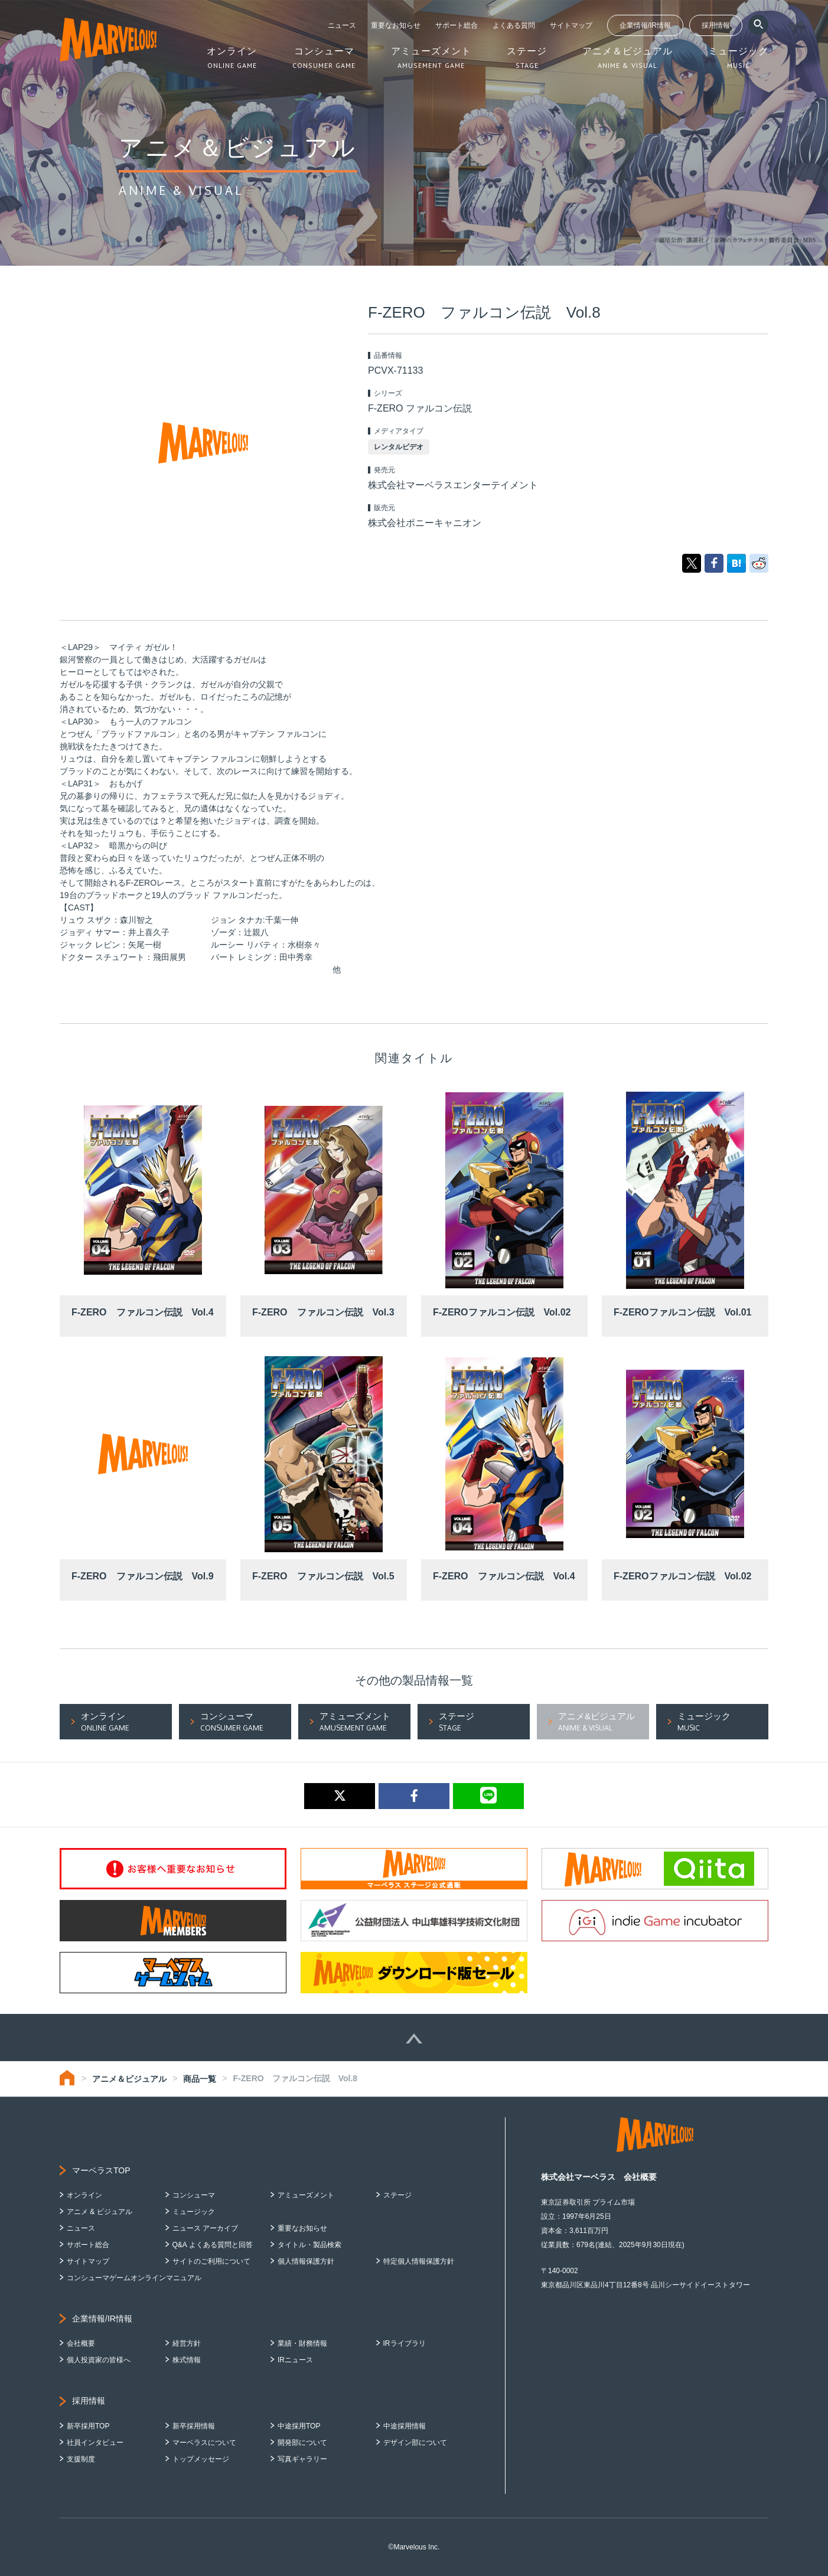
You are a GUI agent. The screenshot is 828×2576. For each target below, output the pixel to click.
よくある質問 (514, 25)
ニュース (342, 25)
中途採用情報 (404, 2426)
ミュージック (193, 2212)
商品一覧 (199, 2079)
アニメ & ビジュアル (99, 2212)
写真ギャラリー (302, 2459)
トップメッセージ (200, 2459)
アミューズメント (306, 2195)
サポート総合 (456, 25)
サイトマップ (571, 25)
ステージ (397, 2195)
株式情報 (186, 2360)
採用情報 (716, 25)
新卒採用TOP (88, 2426)
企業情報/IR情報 (645, 25)
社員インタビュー (95, 2442)
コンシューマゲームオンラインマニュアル (134, 2278)
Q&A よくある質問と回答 (212, 2245)
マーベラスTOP (101, 2170)
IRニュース (295, 2360)
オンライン (84, 2195)
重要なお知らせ (395, 25)
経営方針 (186, 2343)
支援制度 (81, 2459)
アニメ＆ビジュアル (129, 2079)
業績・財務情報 (302, 2343)
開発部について (302, 2442)
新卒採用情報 (193, 2426)
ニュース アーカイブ (205, 2228)
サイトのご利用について (211, 2261)
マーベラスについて (204, 2442)
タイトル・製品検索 (309, 2245)
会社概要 (81, 2343)
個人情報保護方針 (306, 2261)
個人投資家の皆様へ (99, 2360)
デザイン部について (415, 2442)
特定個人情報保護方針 (418, 2261)
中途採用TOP (299, 2426)
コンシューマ (193, 2195)
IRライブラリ (404, 2343)
